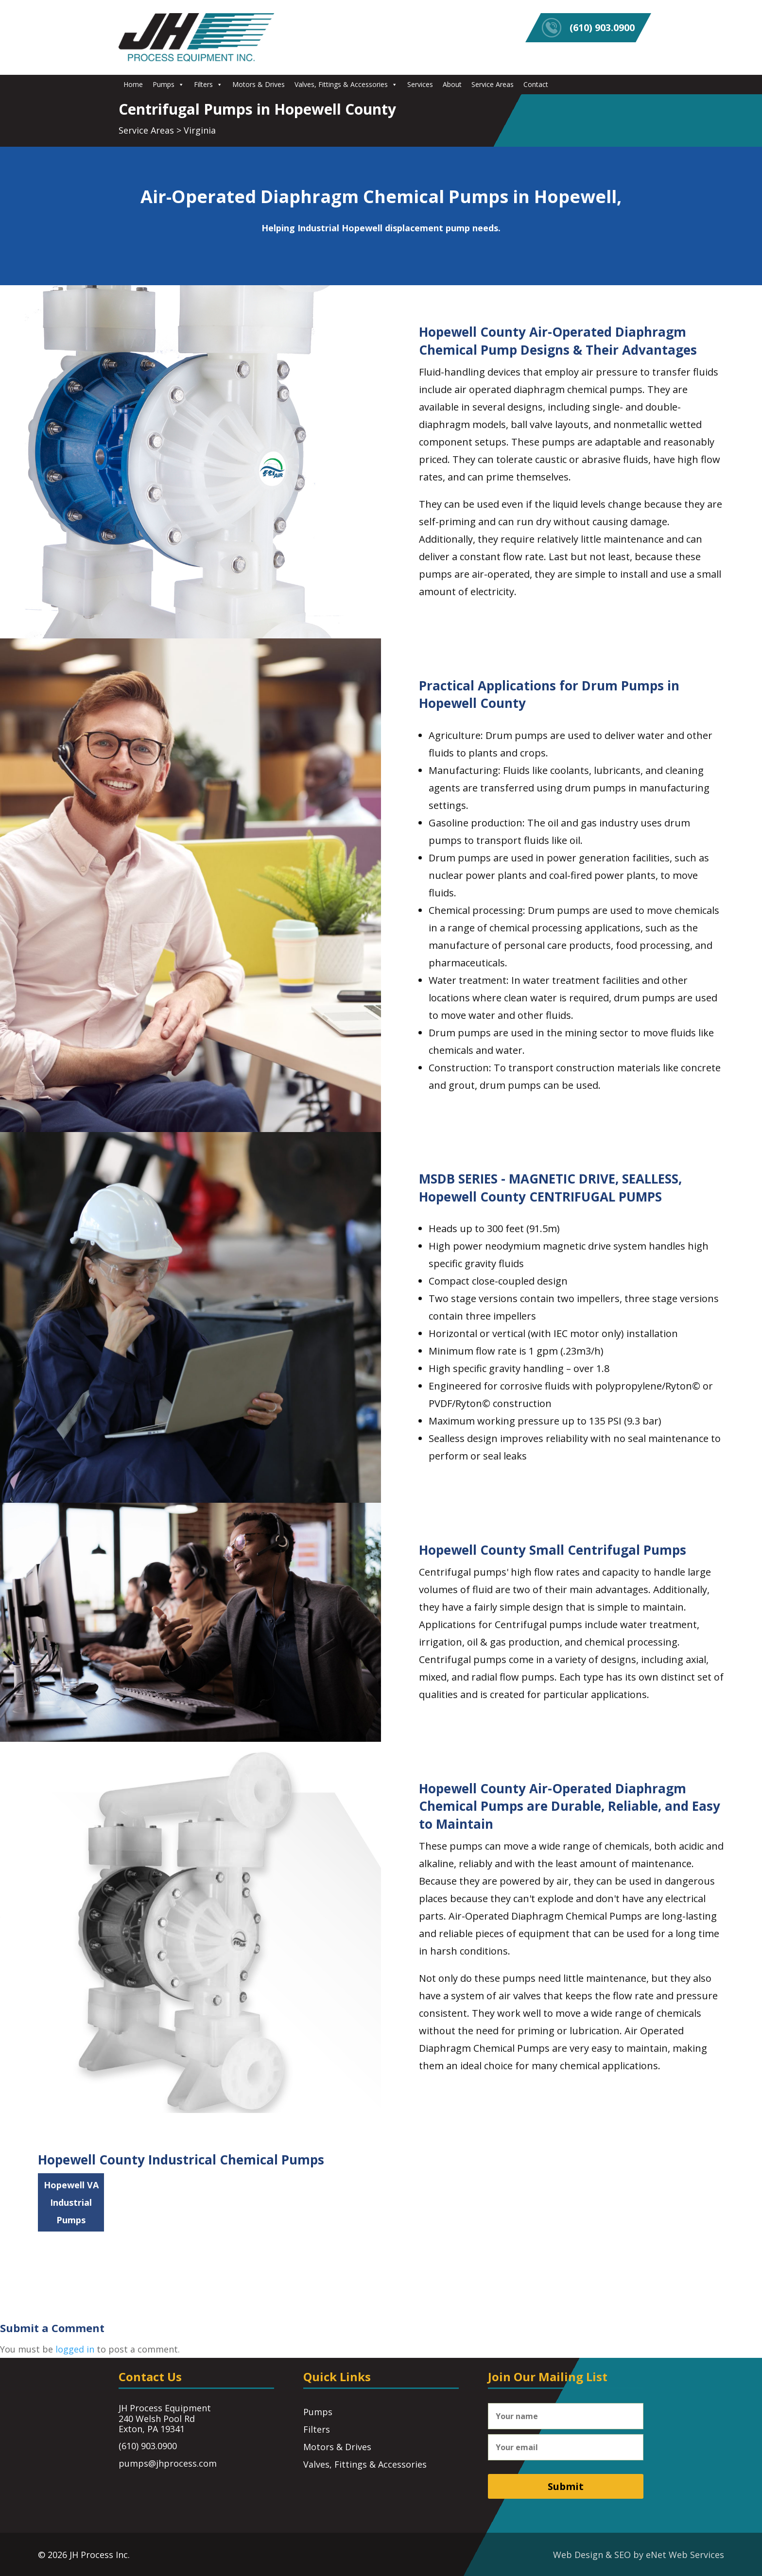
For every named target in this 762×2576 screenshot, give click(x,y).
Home (133, 84)
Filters (208, 84)
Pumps (168, 84)
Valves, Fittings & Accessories (346, 84)
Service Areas (492, 84)
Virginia (200, 130)
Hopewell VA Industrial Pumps (71, 2202)
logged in (74, 2349)
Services (420, 84)
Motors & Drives (258, 84)
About (452, 84)
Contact (535, 84)
